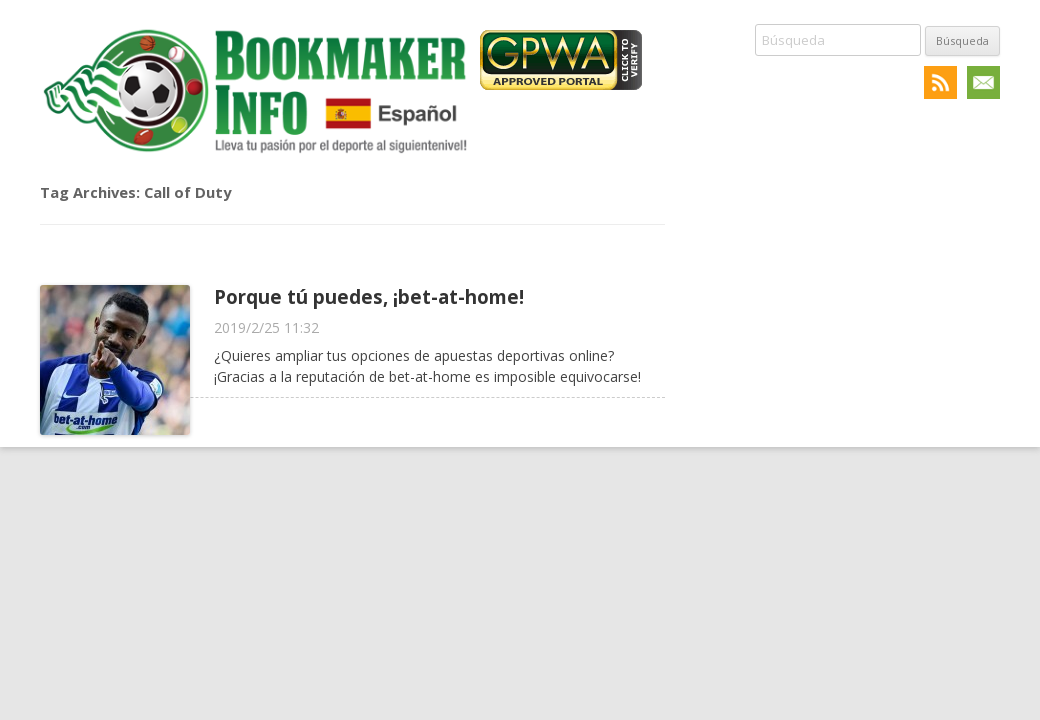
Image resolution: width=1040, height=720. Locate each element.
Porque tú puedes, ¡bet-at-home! (369, 296)
